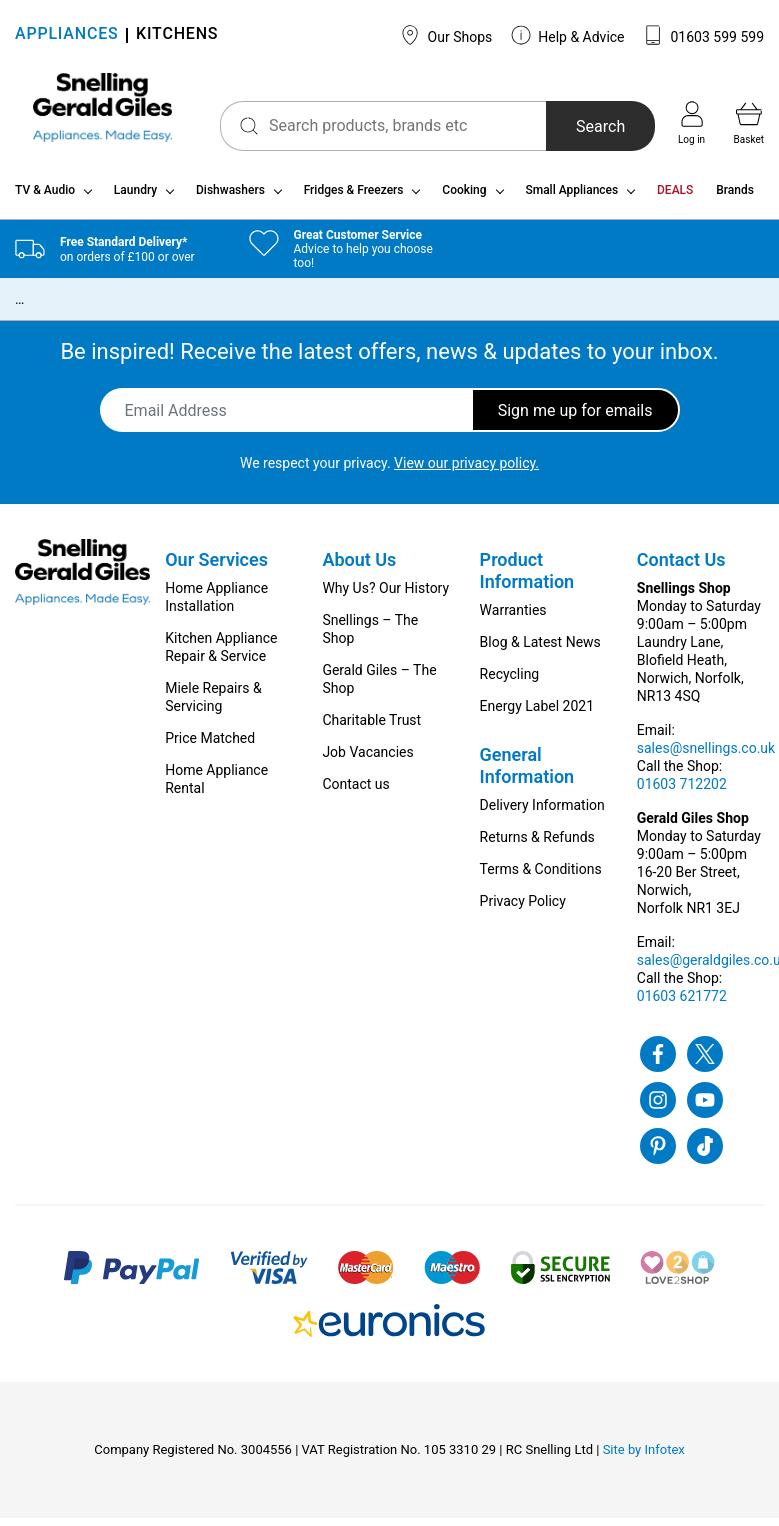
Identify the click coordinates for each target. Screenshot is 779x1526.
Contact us (355, 792)
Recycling (510, 682)
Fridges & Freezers (354, 198)
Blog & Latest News (540, 650)
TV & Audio (45, 198)
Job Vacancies (367, 760)
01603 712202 (682, 792)
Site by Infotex (644, 1457)
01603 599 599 (703, 35)
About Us (359, 567)
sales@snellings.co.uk (706, 756)
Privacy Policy (523, 909)
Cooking (464, 198)
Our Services (216, 567)
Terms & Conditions (541, 877)
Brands (735, 198)
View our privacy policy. (466, 471)
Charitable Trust (371, 728)
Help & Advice (568, 35)
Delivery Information (542, 813)
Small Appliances (571, 198)
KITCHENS (177, 35)
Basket (749, 123)
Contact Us (681, 567)
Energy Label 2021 (537, 714)
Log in (691, 123)
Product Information (527, 578)
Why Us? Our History (385, 596)
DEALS (675, 198)
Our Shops (446, 35)
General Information (527, 773)
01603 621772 (682, 1004)
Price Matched (210, 746)
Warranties (513, 618)
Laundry (135, 198)
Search (591, 126)
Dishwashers (230, 198)
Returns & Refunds (537, 845)
